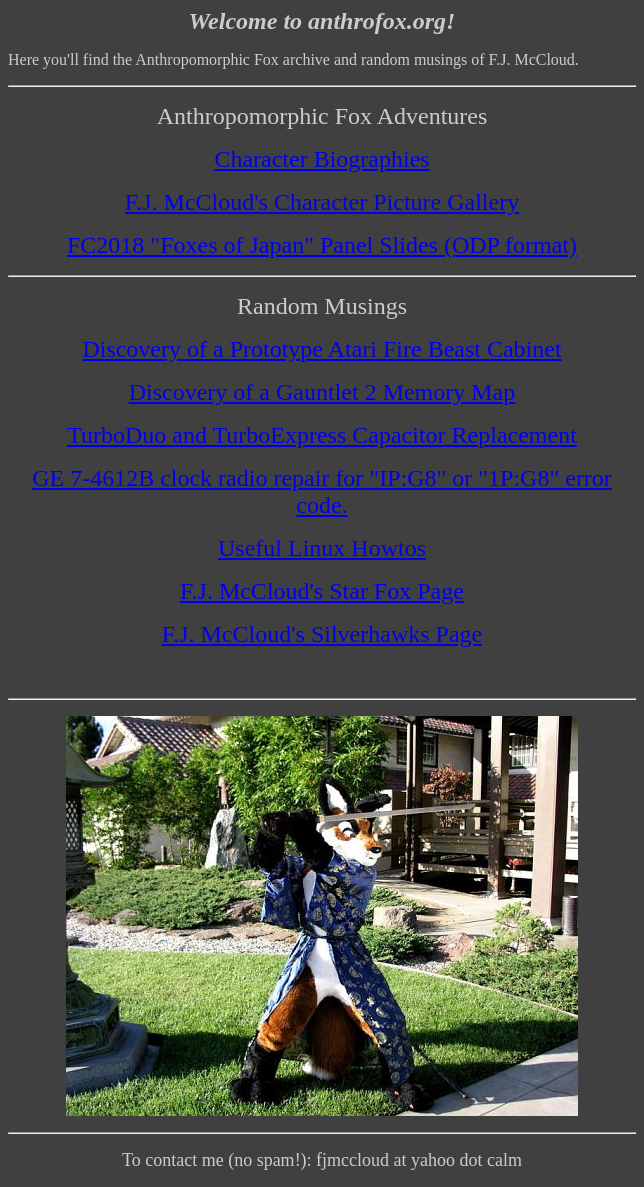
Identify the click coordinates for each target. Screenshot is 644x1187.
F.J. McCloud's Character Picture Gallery (322, 202)
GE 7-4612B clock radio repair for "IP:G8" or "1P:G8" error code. (322, 491)
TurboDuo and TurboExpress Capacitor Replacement (322, 435)
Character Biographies (321, 159)
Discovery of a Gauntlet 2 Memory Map (322, 392)
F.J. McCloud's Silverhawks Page (322, 634)
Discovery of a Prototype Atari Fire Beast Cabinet (321, 349)
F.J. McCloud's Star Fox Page (322, 591)
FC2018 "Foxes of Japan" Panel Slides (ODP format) (322, 245)
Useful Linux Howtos (322, 548)
